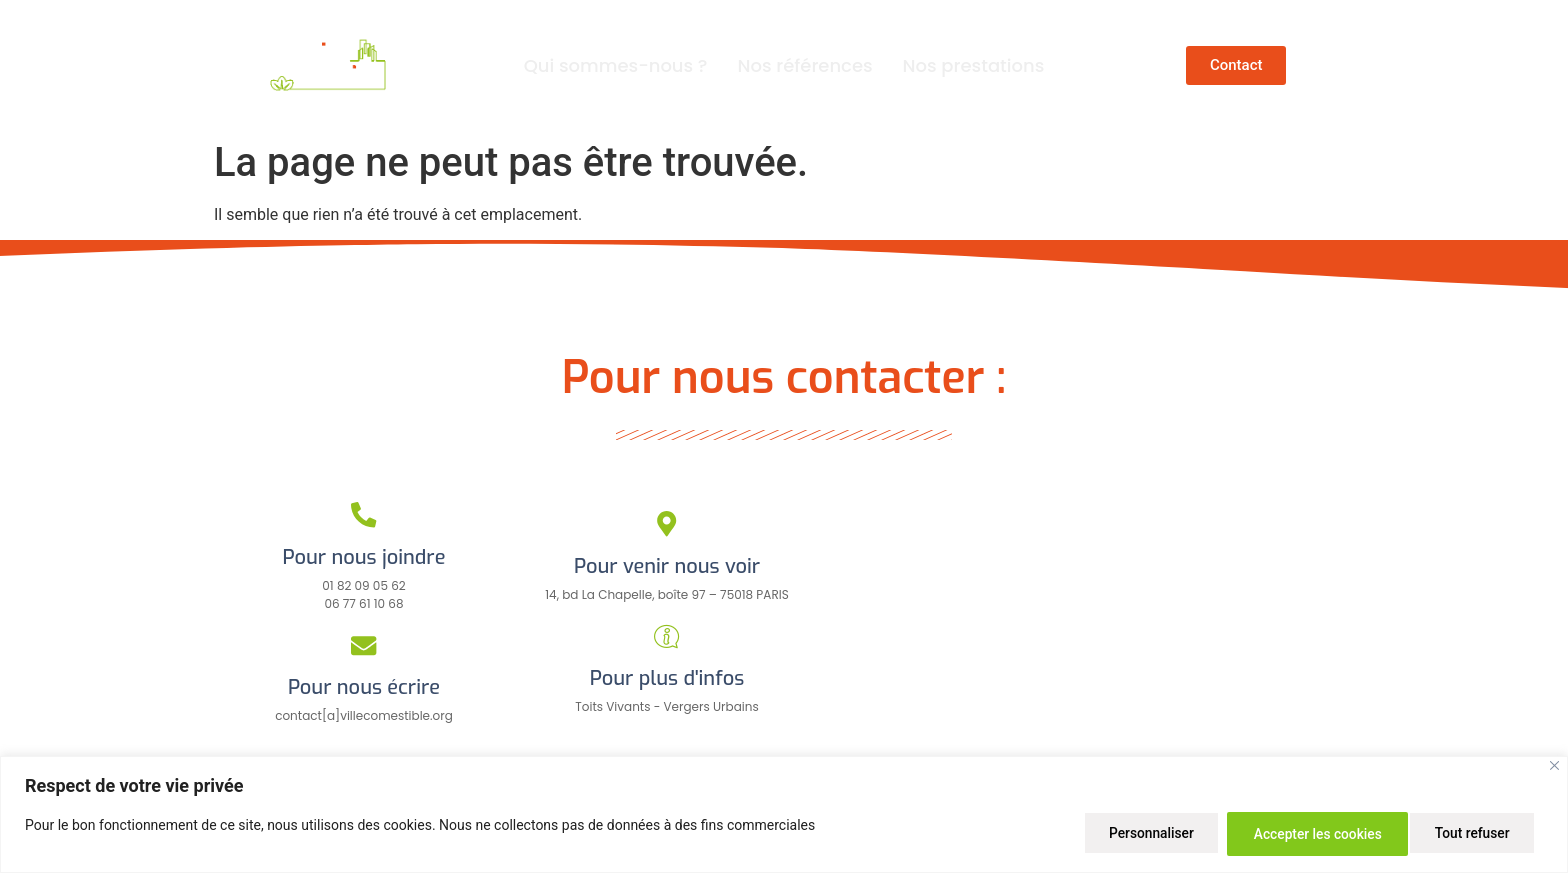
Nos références (805, 65)
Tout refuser (1279, 834)
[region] (784, 815)
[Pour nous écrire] (364, 645)
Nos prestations (974, 65)
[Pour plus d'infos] (666, 636)
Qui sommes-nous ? (616, 65)
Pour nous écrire (364, 687)
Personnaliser (1132, 834)
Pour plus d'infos (667, 678)
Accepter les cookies (1449, 834)
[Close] (1554, 767)
